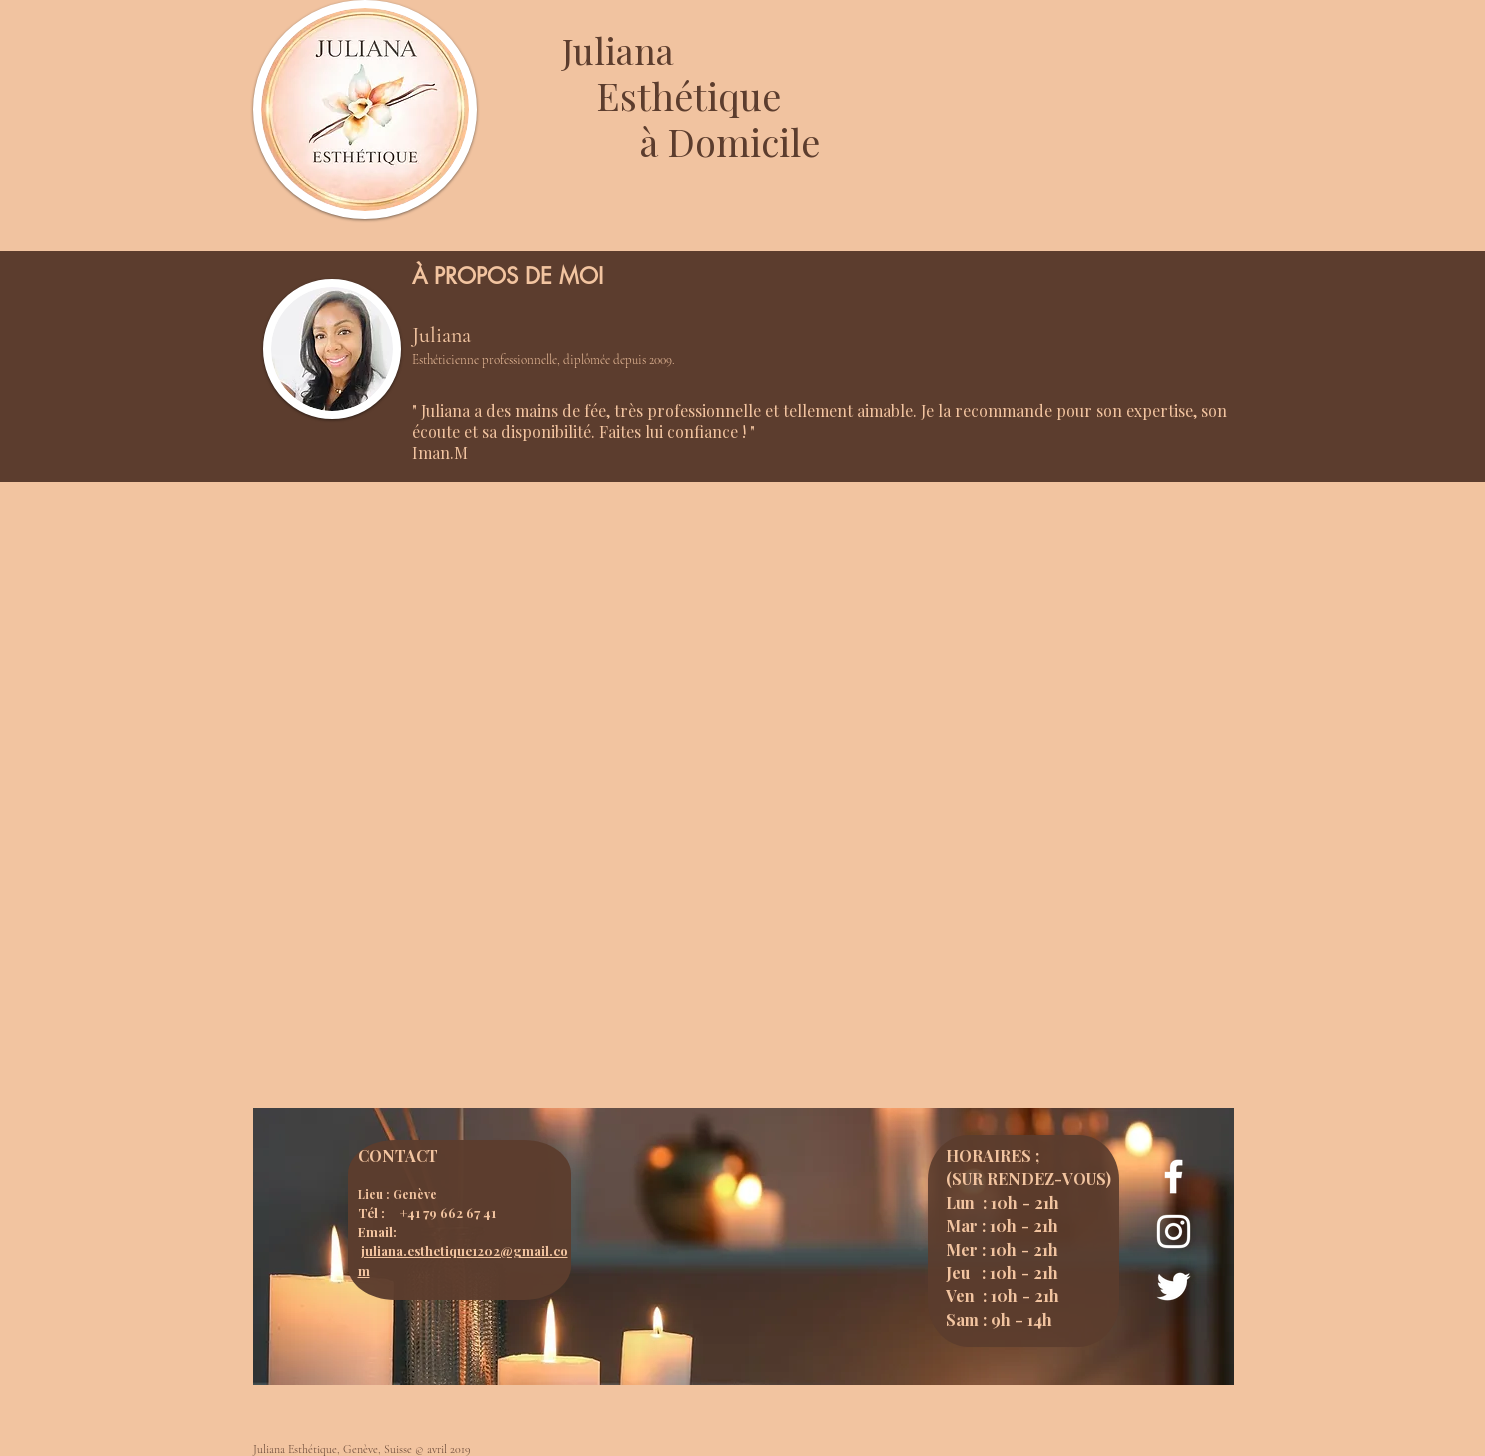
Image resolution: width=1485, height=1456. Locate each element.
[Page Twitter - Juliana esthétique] (1173, 1286)
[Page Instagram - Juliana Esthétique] (1173, 1231)
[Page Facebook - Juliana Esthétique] (1173, 1176)
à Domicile (730, 141)
